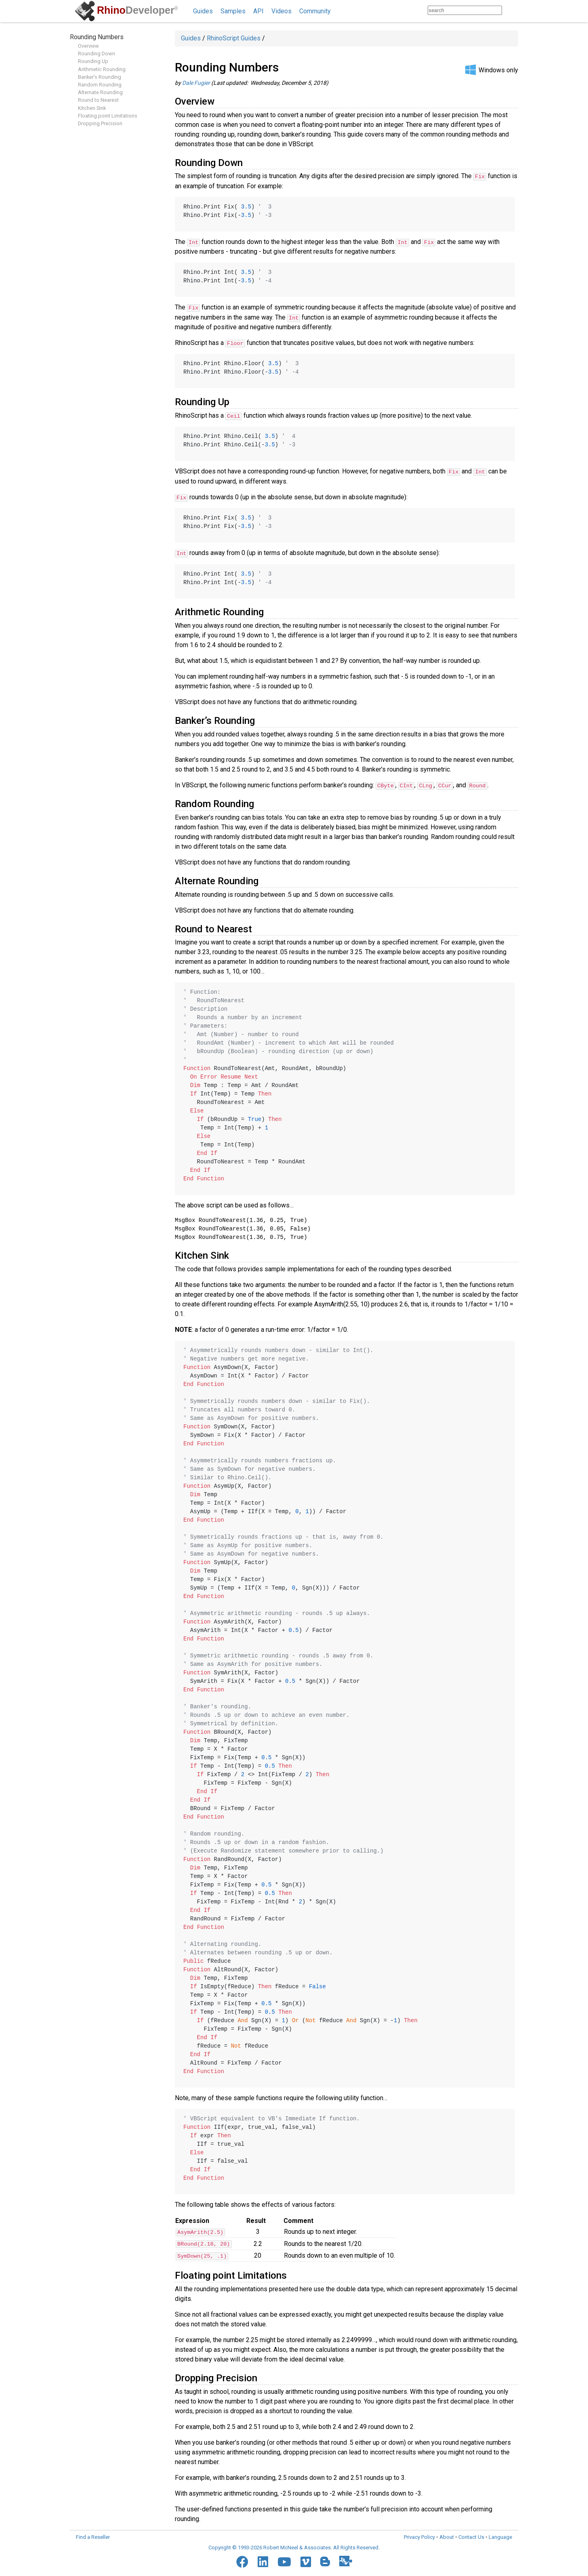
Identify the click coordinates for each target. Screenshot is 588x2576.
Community (315, 11)
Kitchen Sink (92, 108)
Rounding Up (93, 61)
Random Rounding (100, 85)
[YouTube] (284, 2560)
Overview (88, 46)
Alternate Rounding (100, 92)
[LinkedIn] (263, 2560)
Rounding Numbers (97, 37)
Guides (203, 11)
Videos (281, 11)
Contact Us (471, 2535)
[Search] (510, 10)
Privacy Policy (419, 2535)
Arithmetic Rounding (102, 69)
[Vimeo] (305, 2560)
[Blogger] (325, 2559)
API (258, 11)
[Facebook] (242, 2560)
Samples (233, 11)
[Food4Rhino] (345, 2559)
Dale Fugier (196, 83)
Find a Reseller (93, 2535)
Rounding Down (96, 53)
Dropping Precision (100, 123)
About (446, 2535)
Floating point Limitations (107, 116)
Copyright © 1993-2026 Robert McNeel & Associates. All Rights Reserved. (294, 2545)
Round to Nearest (98, 100)
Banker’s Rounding (99, 77)
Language (500, 2535)
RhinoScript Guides (233, 38)
